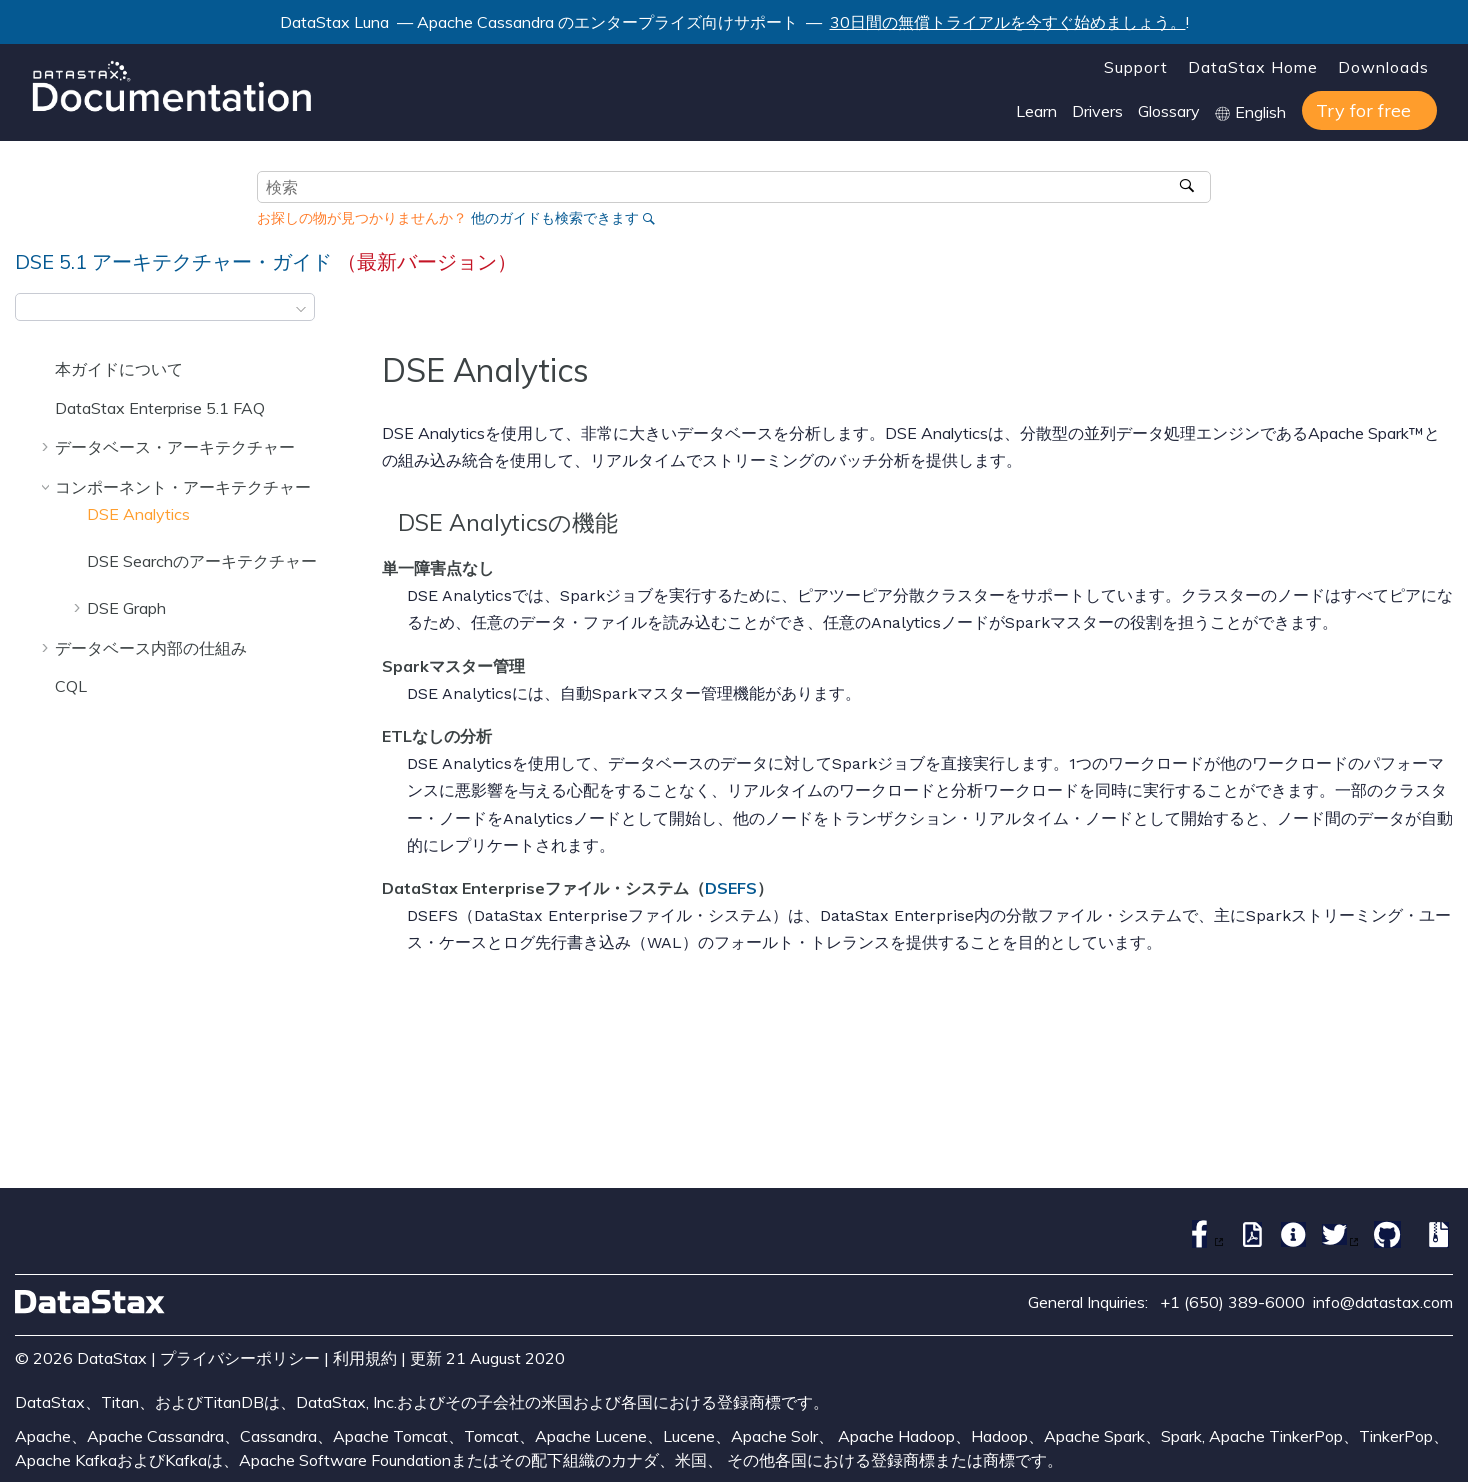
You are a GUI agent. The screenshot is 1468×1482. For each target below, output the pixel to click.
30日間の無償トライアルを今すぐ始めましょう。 (1008, 22)
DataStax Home (1253, 67)
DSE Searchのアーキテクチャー (202, 561)
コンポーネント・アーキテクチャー (183, 487)
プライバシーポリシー (240, 1358)
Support (1136, 67)
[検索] (1188, 187)
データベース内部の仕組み (151, 648)
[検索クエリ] (734, 187)
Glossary (1169, 111)
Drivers (1097, 111)
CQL (71, 686)
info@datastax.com (1383, 1302)
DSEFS (731, 888)
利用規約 (365, 1358)
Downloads (1383, 67)
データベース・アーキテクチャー (175, 447)
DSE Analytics (138, 514)
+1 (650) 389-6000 (1232, 1302)
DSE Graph (126, 608)
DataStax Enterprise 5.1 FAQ (160, 408)
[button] (47, 369)
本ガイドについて (119, 369)
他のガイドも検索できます (555, 218)
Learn (1036, 111)
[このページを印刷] (1440, 313)
